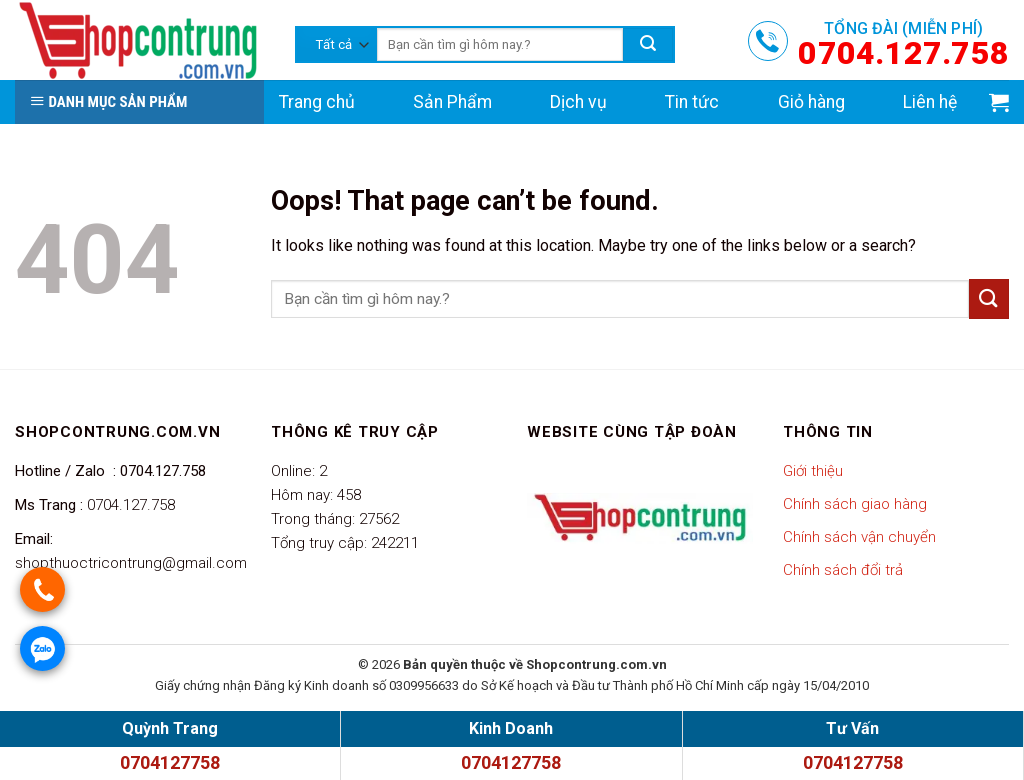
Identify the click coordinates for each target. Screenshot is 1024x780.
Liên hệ (930, 102)
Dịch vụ (578, 102)
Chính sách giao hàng (855, 504)
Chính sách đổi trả (843, 570)
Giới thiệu (813, 471)
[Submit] (989, 298)
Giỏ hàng (811, 102)
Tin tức (692, 102)
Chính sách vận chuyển (859, 537)
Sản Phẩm (452, 102)
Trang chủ (317, 102)
